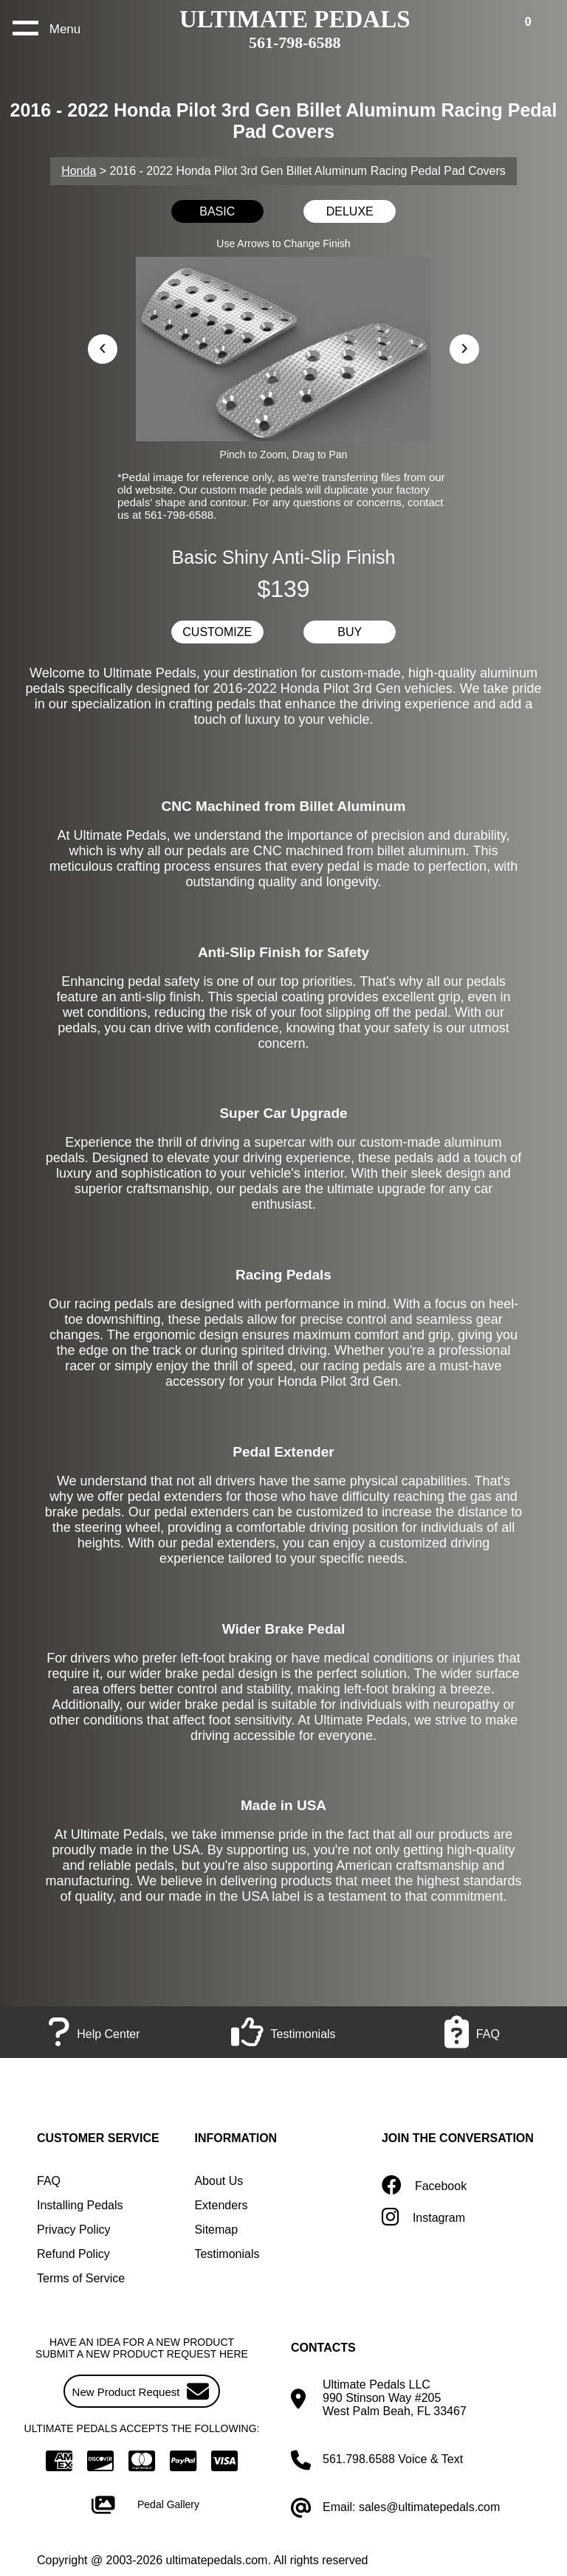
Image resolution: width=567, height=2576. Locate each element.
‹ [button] (102, 346)
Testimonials (226, 2254)
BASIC (217, 211)
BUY (349, 632)
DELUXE (350, 211)
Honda (78, 171)
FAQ (49, 2181)
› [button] (464, 346)
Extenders (220, 2205)
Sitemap (216, 2229)
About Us (218, 2181)
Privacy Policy (74, 2229)
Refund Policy (73, 2254)
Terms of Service (81, 2278)
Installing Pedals (80, 2205)
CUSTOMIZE (217, 632)
